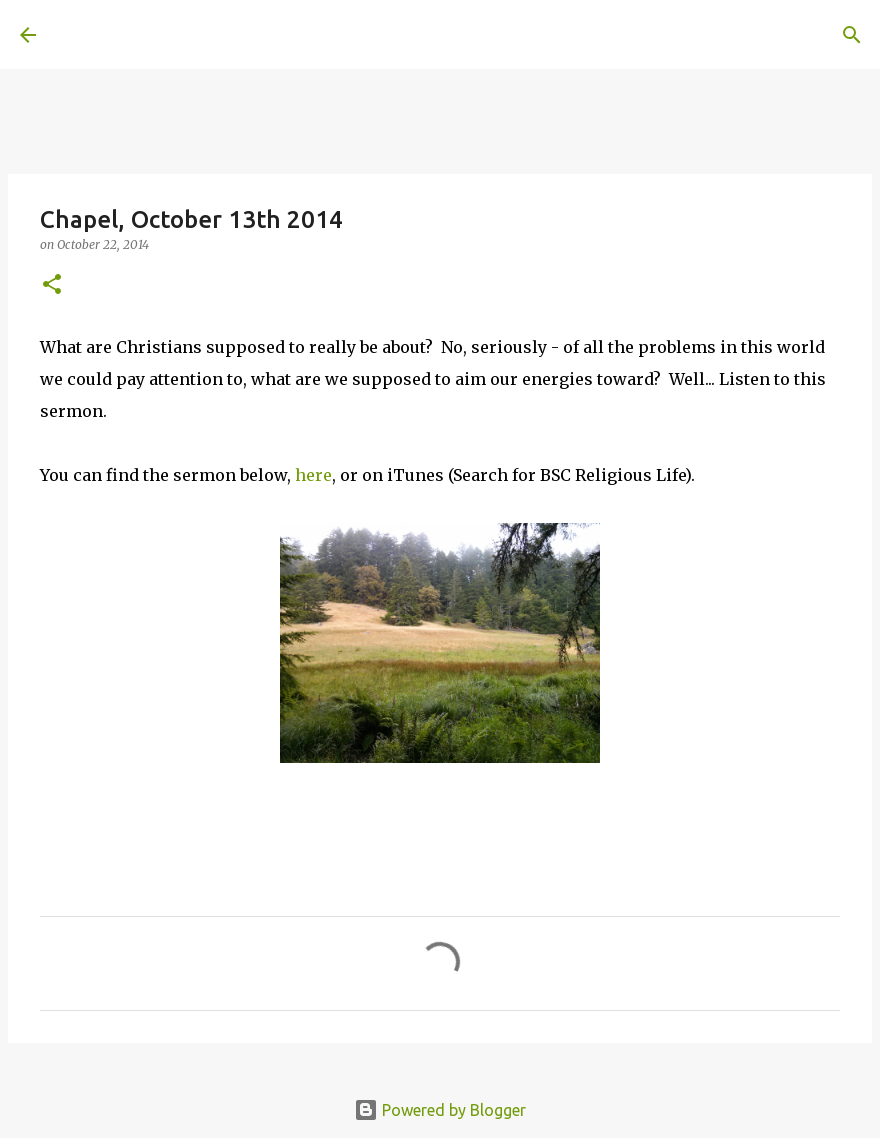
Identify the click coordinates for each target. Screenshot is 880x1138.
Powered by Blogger (440, 1110)
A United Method (182, 34)
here (313, 475)
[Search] (336, 35)
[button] (52, 285)
